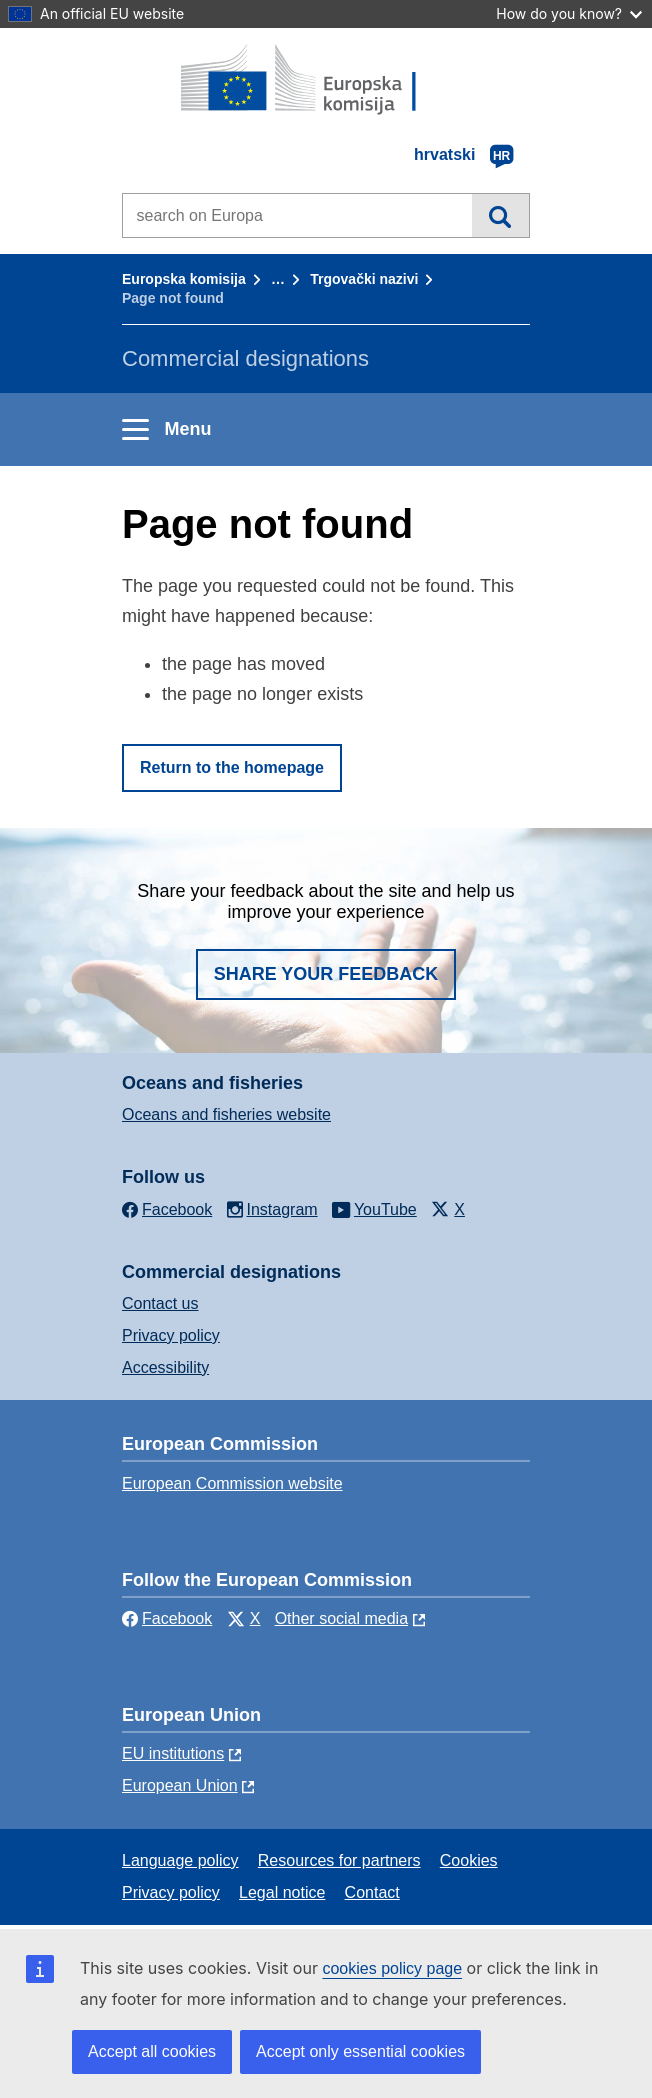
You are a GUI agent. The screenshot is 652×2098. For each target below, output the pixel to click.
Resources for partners (339, 1860)
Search (500, 215)
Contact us (160, 1303)
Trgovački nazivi (364, 279)
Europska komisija (184, 279)
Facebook (167, 1618)
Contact (372, 1892)
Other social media (341, 1618)
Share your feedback (326, 974)
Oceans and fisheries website (226, 1114)
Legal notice (282, 1892)
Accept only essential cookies (360, 2051)
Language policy (180, 1860)
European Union (180, 1785)
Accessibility (165, 1367)
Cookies (469, 1860)
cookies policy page (392, 1968)
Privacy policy (171, 1335)
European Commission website (232, 1483)
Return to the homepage (232, 767)
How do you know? (569, 13)
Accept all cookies (152, 2051)
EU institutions (173, 1753)
